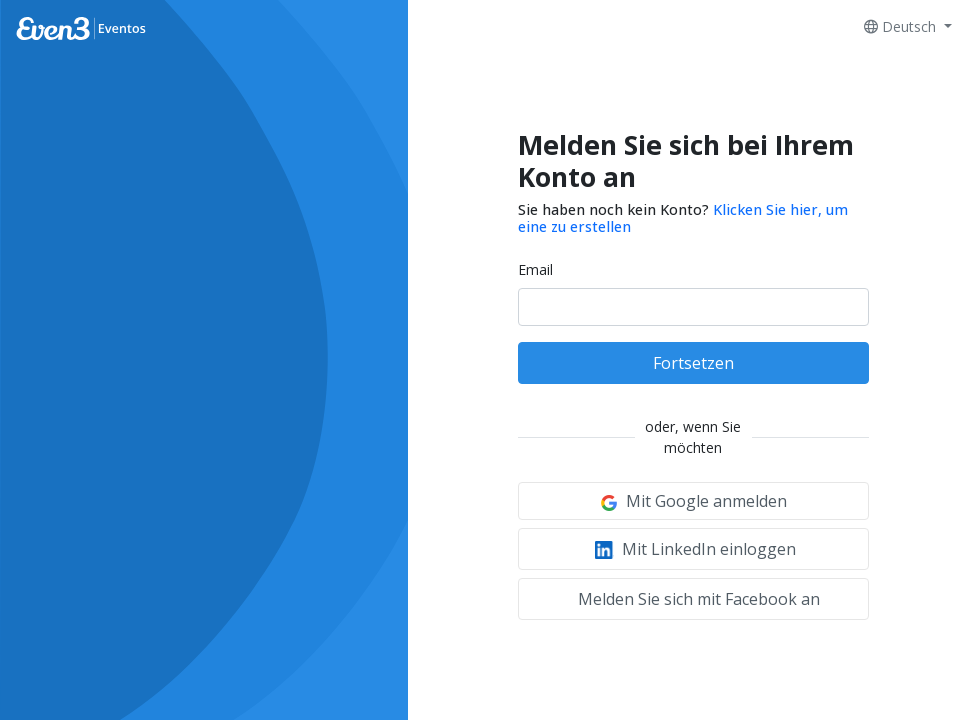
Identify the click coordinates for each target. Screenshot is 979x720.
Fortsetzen (693, 363)
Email (535, 269)
